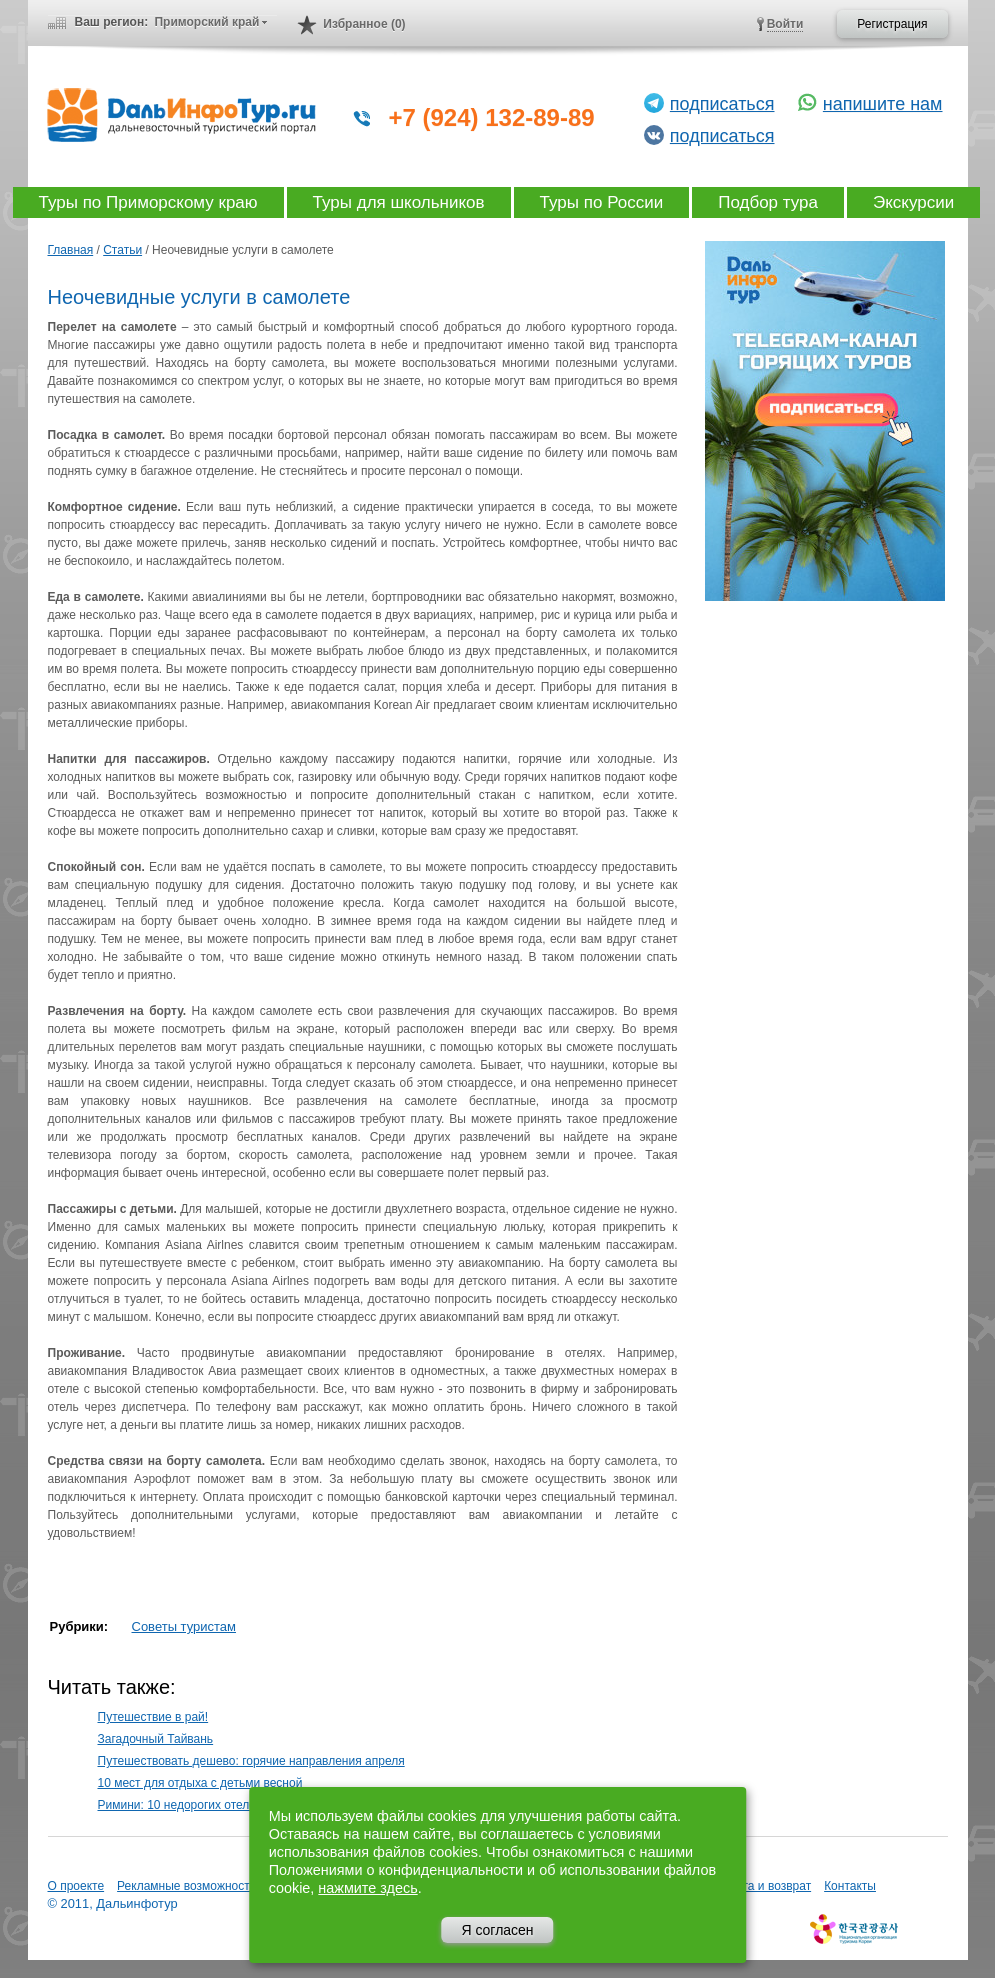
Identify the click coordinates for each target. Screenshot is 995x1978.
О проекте (76, 1886)
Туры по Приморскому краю (148, 202)
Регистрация (892, 24)
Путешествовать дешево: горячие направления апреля (251, 1761)
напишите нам (883, 104)
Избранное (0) (364, 24)
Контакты (850, 1886)
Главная (71, 250)
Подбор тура (768, 202)
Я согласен (497, 1930)
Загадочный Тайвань (156, 1739)
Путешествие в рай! (153, 1717)
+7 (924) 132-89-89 (492, 117)
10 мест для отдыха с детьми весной (200, 1783)
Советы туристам (184, 1626)
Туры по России (602, 202)
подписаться (722, 104)
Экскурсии (913, 202)
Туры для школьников (399, 202)
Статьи (122, 250)
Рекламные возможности (186, 1886)
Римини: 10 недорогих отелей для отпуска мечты (234, 1805)
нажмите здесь (367, 1888)
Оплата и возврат (762, 1886)
